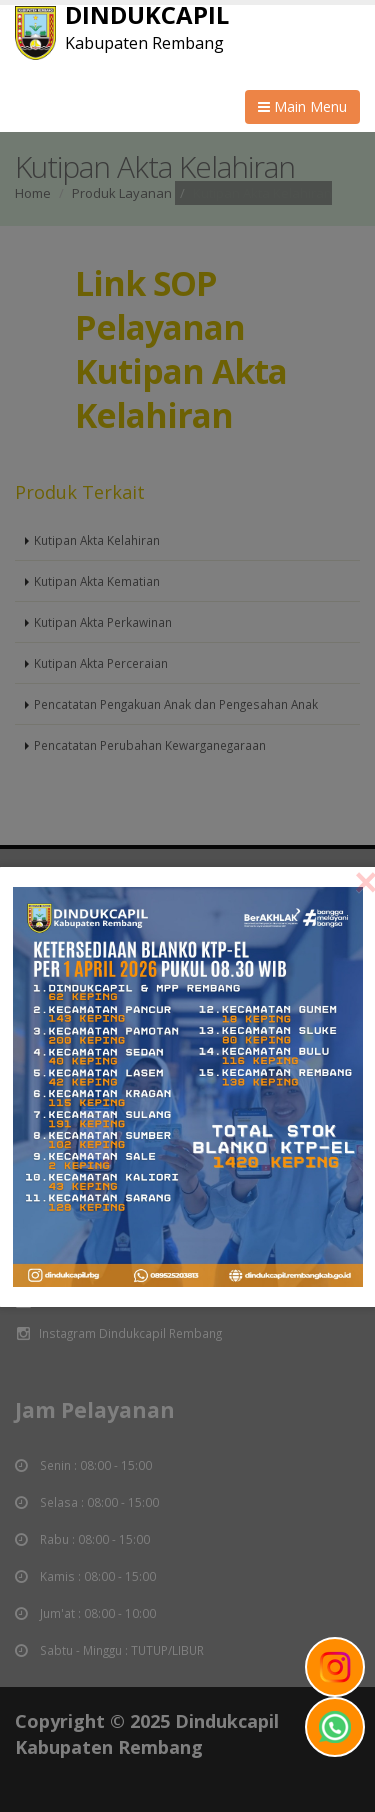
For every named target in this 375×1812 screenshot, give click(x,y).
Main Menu (302, 106)
